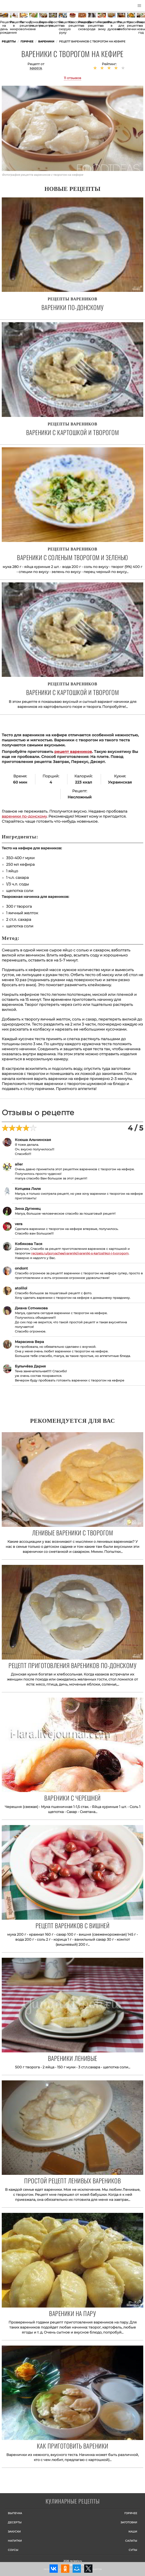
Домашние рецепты (33, 23)
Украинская (120, 782)
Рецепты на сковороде (82, 25)
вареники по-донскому (24, 816)
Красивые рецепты (131, 23)
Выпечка (15, 2513)
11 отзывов (72, 78)
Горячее (130, 2513)
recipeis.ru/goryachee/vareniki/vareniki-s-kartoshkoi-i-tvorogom (80, 1253)
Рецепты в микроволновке (14, 25)
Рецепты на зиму (102, 25)
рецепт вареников (73, 751)
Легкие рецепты (24, 23)
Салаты (131, 2540)
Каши (132, 2531)
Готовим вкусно (72, 2501)
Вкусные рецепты (43, 23)
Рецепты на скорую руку (63, 27)
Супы (133, 2550)
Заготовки (129, 2522)
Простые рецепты (53, 23)
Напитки (15, 2540)
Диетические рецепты (92, 23)
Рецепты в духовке (111, 25)
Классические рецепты (72, 23)
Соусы (13, 2550)
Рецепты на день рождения (4, 27)
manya (36, 68)
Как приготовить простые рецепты (33, 6)
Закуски (14, 2531)
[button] (139, 5)
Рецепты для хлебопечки (121, 25)
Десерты (15, 2522)
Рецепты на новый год (141, 27)
